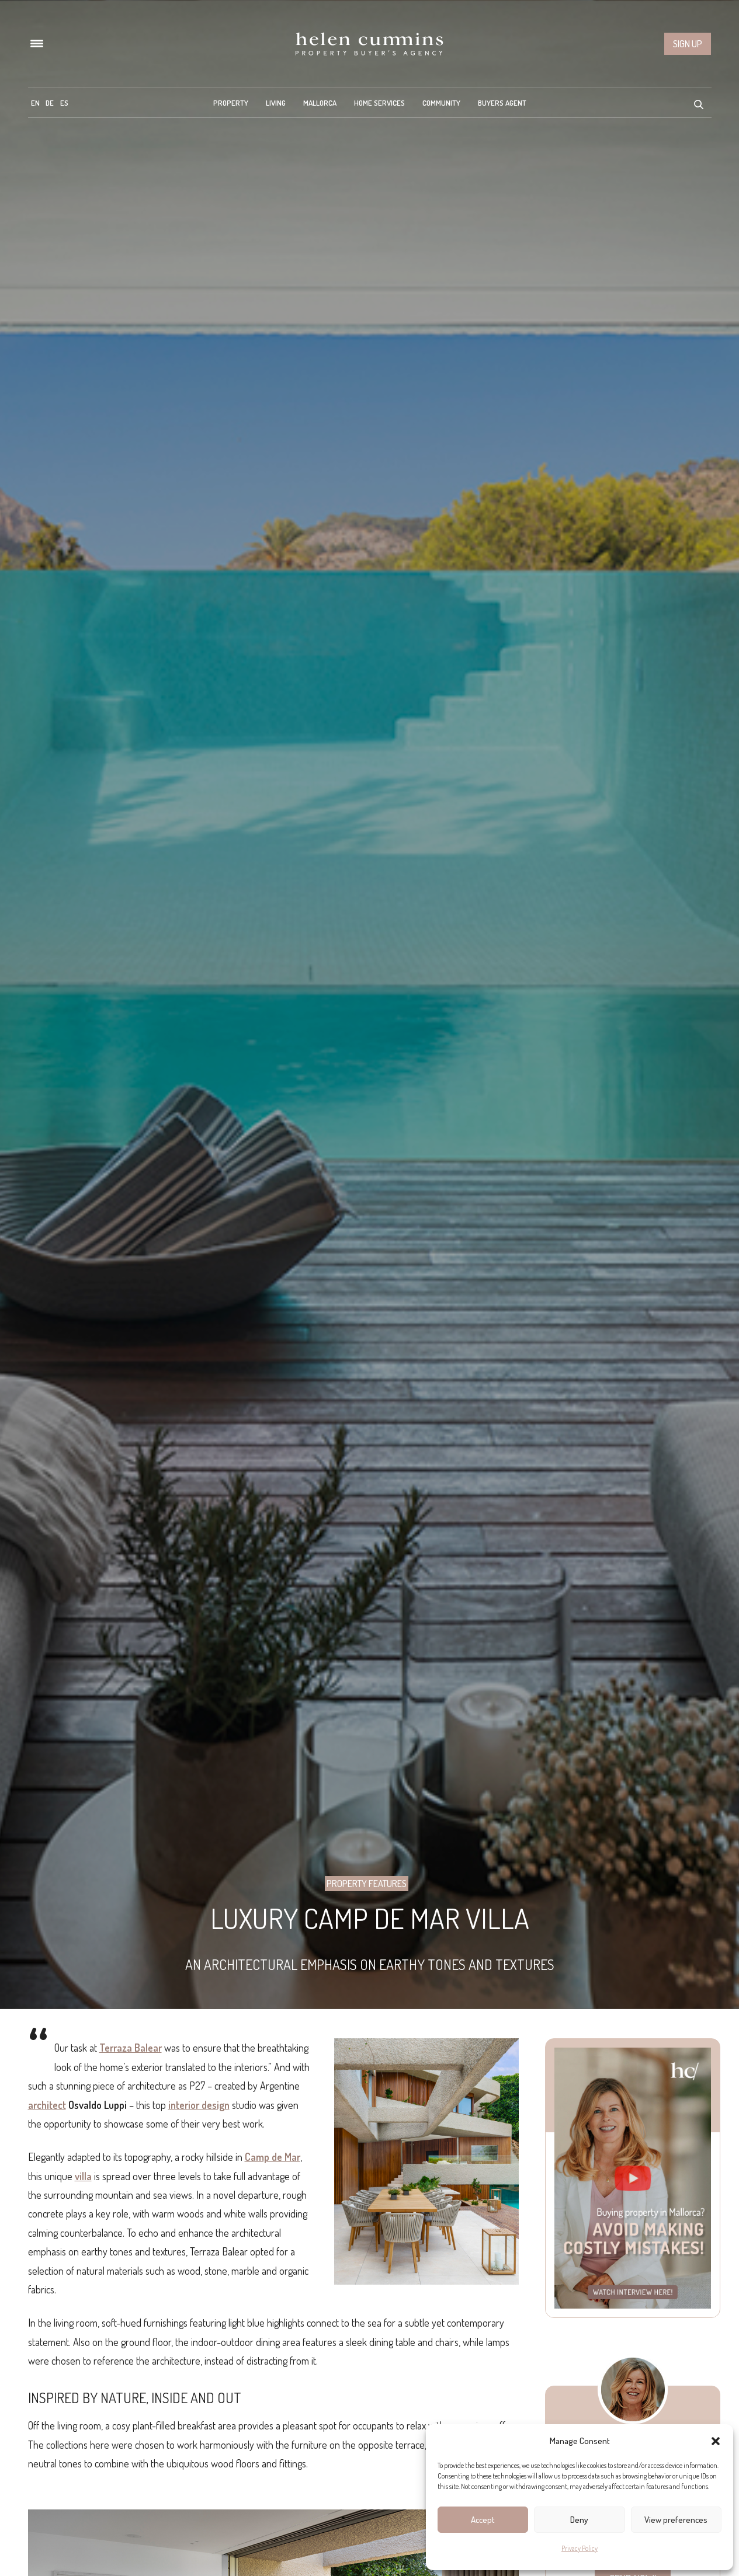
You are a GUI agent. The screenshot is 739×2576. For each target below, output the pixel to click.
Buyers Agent (502, 102)
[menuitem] (35, 102)
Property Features (367, 1883)
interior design (199, 2104)
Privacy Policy (579, 2548)
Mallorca (319, 102)
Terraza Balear (130, 2047)
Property (230, 102)
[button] (715, 2441)
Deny (579, 2519)
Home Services (379, 102)
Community (441, 102)
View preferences (675, 2519)
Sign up (687, 44)
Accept (483, 2519)
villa (83, 2176)
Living (276, 102)
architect (47, 2104)
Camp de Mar (272, 2156)
